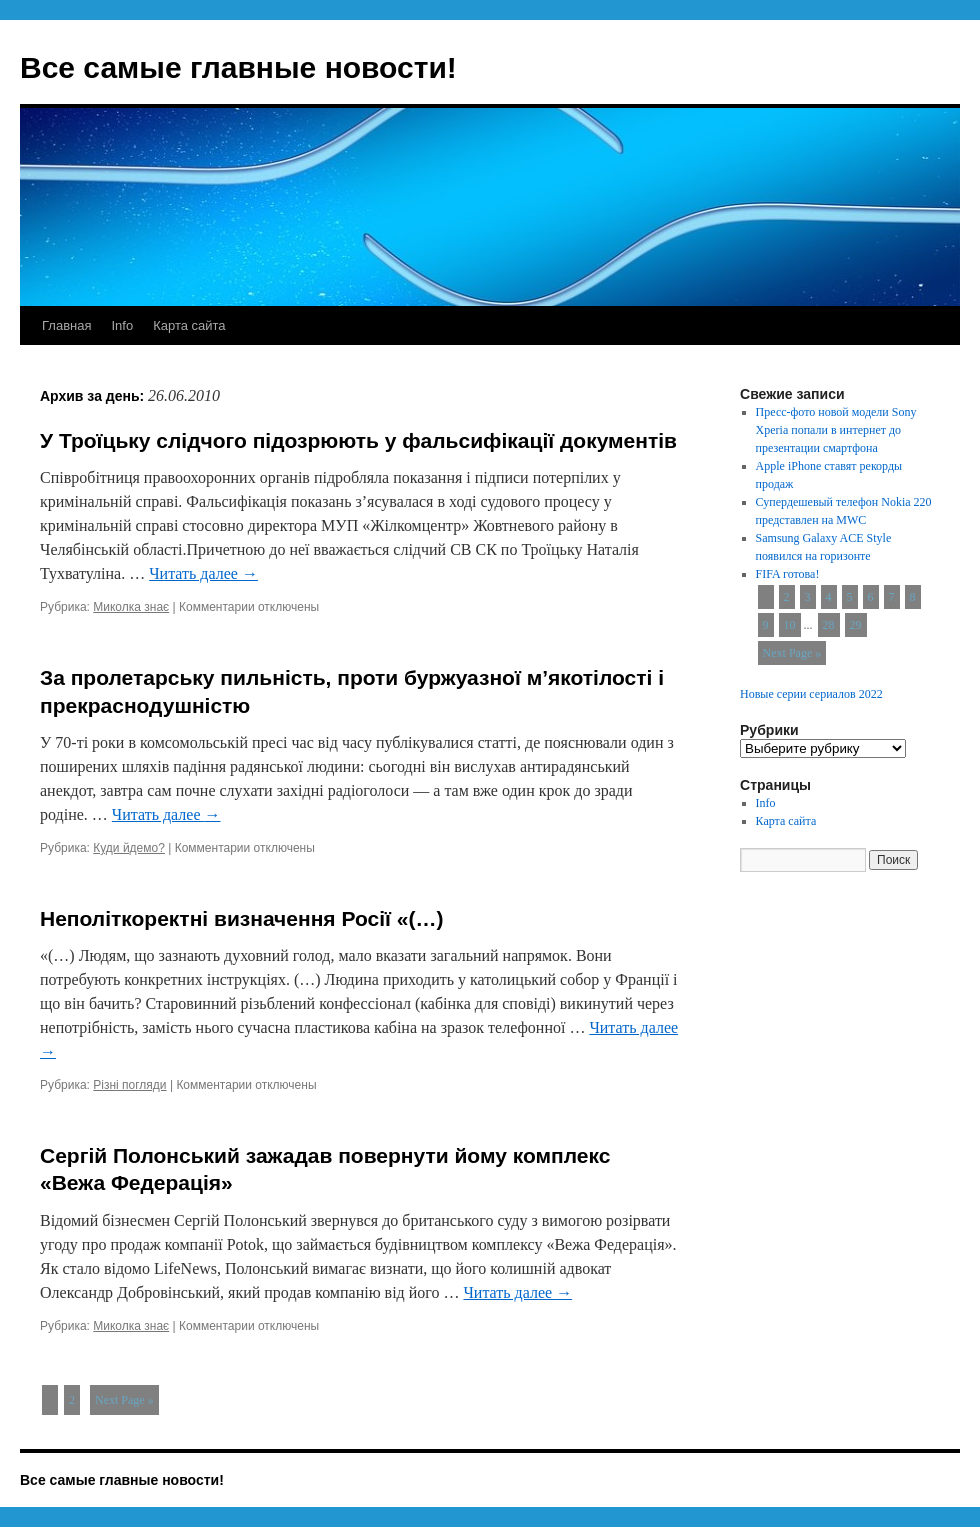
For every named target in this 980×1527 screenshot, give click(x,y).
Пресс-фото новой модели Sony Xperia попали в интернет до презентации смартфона (836, 430)
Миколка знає (131, 607)
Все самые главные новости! (238, 67)
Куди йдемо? (129, 848)
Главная (66, 325)
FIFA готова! (788, 574)
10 (790, 625)
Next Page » (124, 1400)
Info (122, 325)
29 (856, 625)
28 (829, 625)
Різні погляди (129, 1085)
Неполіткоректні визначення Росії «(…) (241, 918)
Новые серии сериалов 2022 (811, 694)
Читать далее (203, 573)
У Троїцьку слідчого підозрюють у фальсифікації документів (358, 440)
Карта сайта (189, 325)
